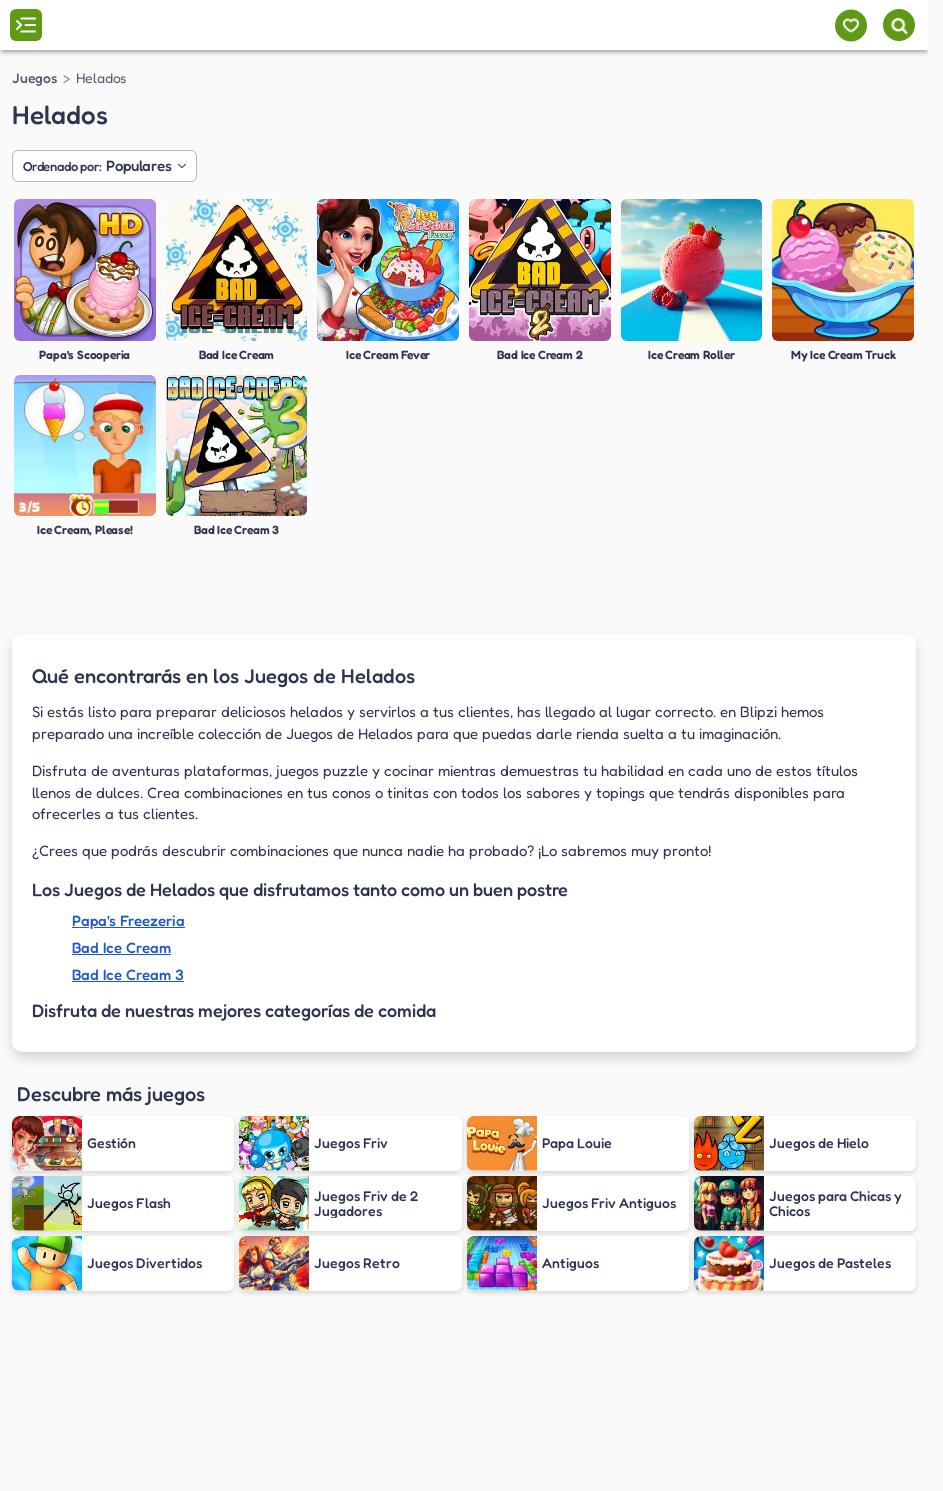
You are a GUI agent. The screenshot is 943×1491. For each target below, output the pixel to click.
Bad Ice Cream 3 (128, 974)
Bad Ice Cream (121, 947)
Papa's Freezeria (128, 920)
